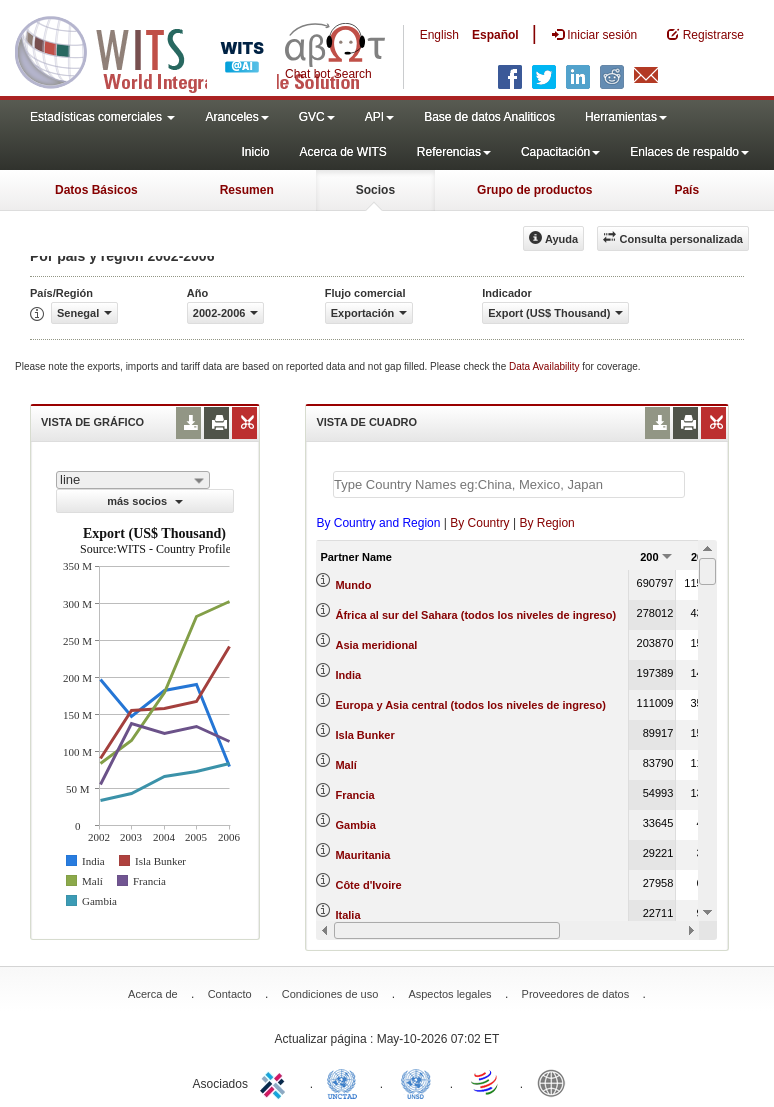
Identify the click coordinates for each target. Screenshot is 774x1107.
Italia (347, 915)
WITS (200, 50)
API (379, 117)
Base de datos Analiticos (489, 117)
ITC (276, 1082)
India (348, 675)
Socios (375, 190)
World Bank (556, 1082)
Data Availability (545, 366)
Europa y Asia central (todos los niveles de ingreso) (470, 705)
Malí (345, 765)
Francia (354, 795)
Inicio (255, 152)
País (686, 190)
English (439, 35)
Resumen (247, 190)
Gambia (355, 825)
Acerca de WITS (342, 152)
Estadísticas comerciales (102, 117)
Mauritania (362, 855)
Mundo (353, 585)
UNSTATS (416, 1082)
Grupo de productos (534, 190)
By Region (546, 523)
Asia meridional (376, 645)
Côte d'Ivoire (368, 885)
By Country (479, 523)
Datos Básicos (96, 190)
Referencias (454, 152)
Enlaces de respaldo (689, 152)
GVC (317, 117)
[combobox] (133, 480)
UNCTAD (346, 1082)
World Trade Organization (486, 1082)
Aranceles (236, 117)
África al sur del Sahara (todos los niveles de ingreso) (475, 615)
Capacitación (560, 152)
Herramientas (626, 117)
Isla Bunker (364, 735)
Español (495, 35)
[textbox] (509, 484)
